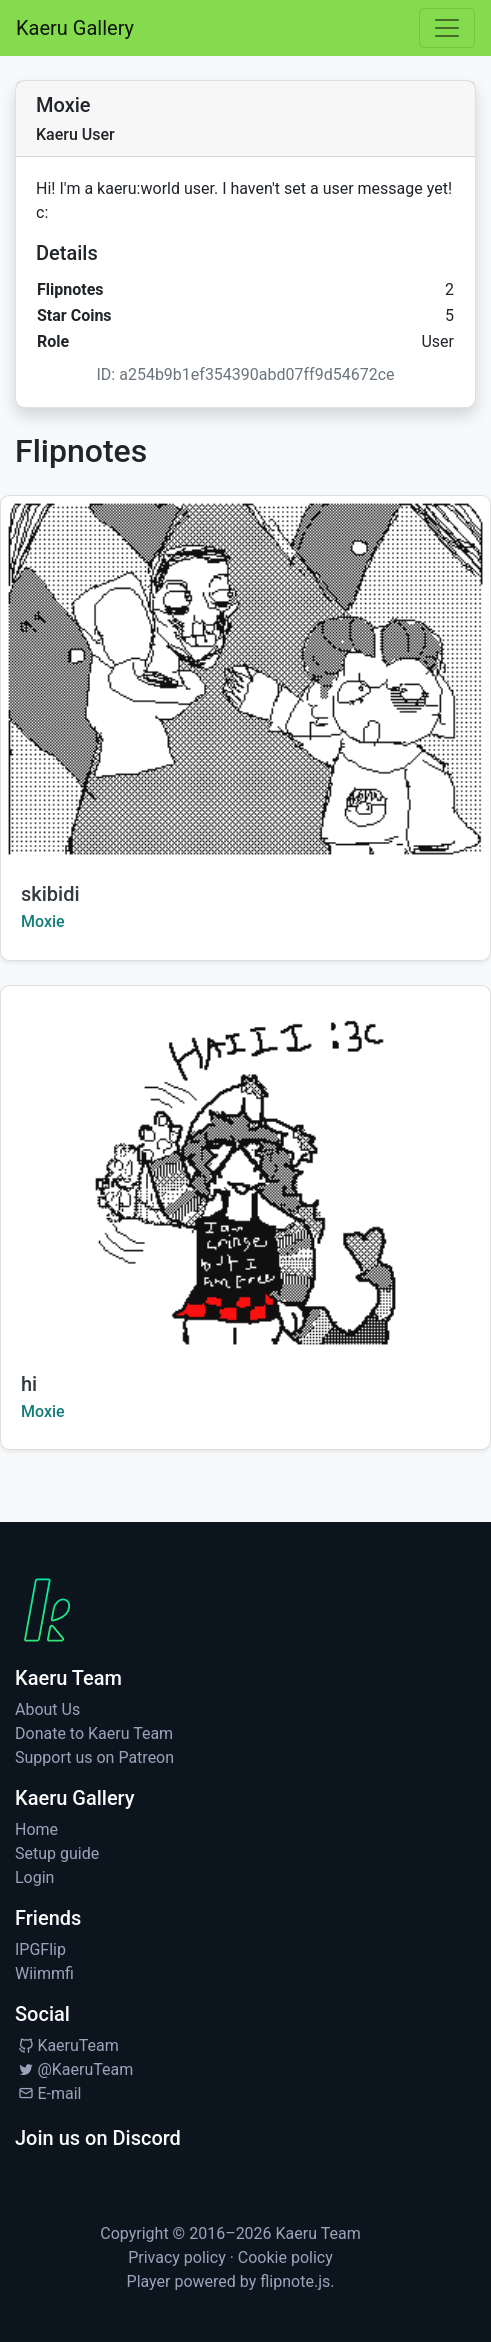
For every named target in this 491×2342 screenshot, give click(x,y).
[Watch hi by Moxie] (245, 1169)
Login (34, 1877)
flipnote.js (295, 2281)
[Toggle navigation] (447, 28)
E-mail (48, 2093)
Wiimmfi (44, 1973)
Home (36, 1829)
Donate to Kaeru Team (94, 1733)
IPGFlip (40, 1949)
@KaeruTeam (74, 2069)
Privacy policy (177, 2257)
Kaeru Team (318, 2233)
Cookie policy (285, 2257)
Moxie (43, 921)
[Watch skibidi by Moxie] (245, 679)
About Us (47, 1709)
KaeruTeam (67, 2045)
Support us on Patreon (94, 1757)
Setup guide (57, 1853)
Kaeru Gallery (75, 28)
